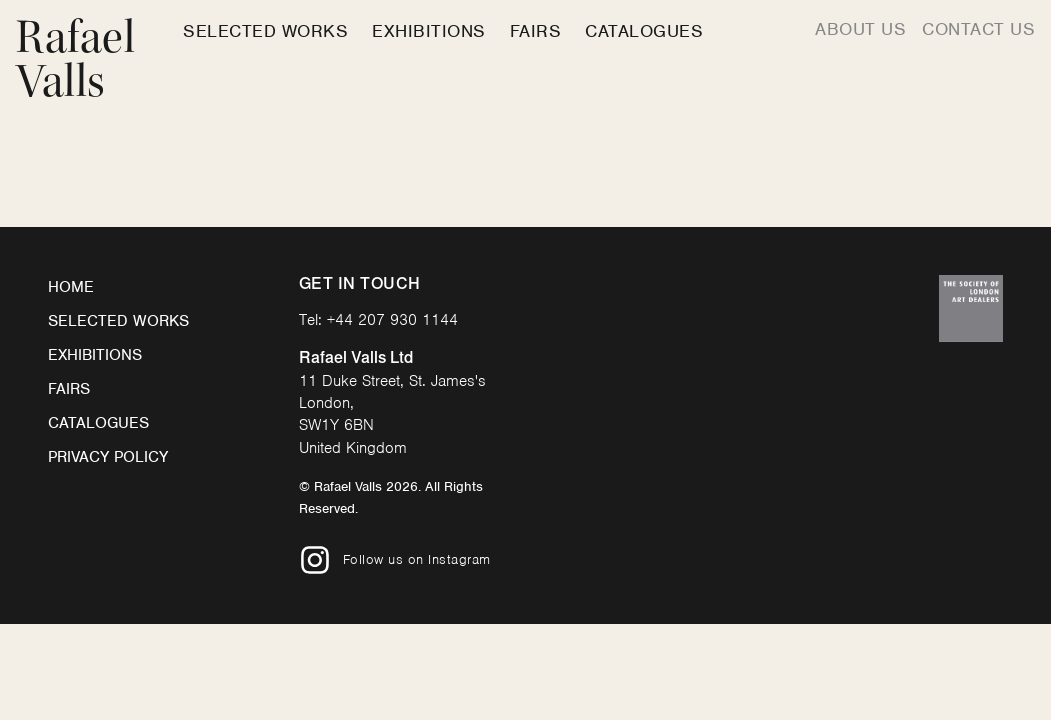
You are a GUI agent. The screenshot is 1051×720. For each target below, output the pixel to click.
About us (860, 29)
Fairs (536, 31)
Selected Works (265, 31)
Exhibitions (429, 31)
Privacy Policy (108, 457)
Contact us (978, 29)
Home (71, 287)
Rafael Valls (75, 59)
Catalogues (644, 31)
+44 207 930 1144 (392, 320)
